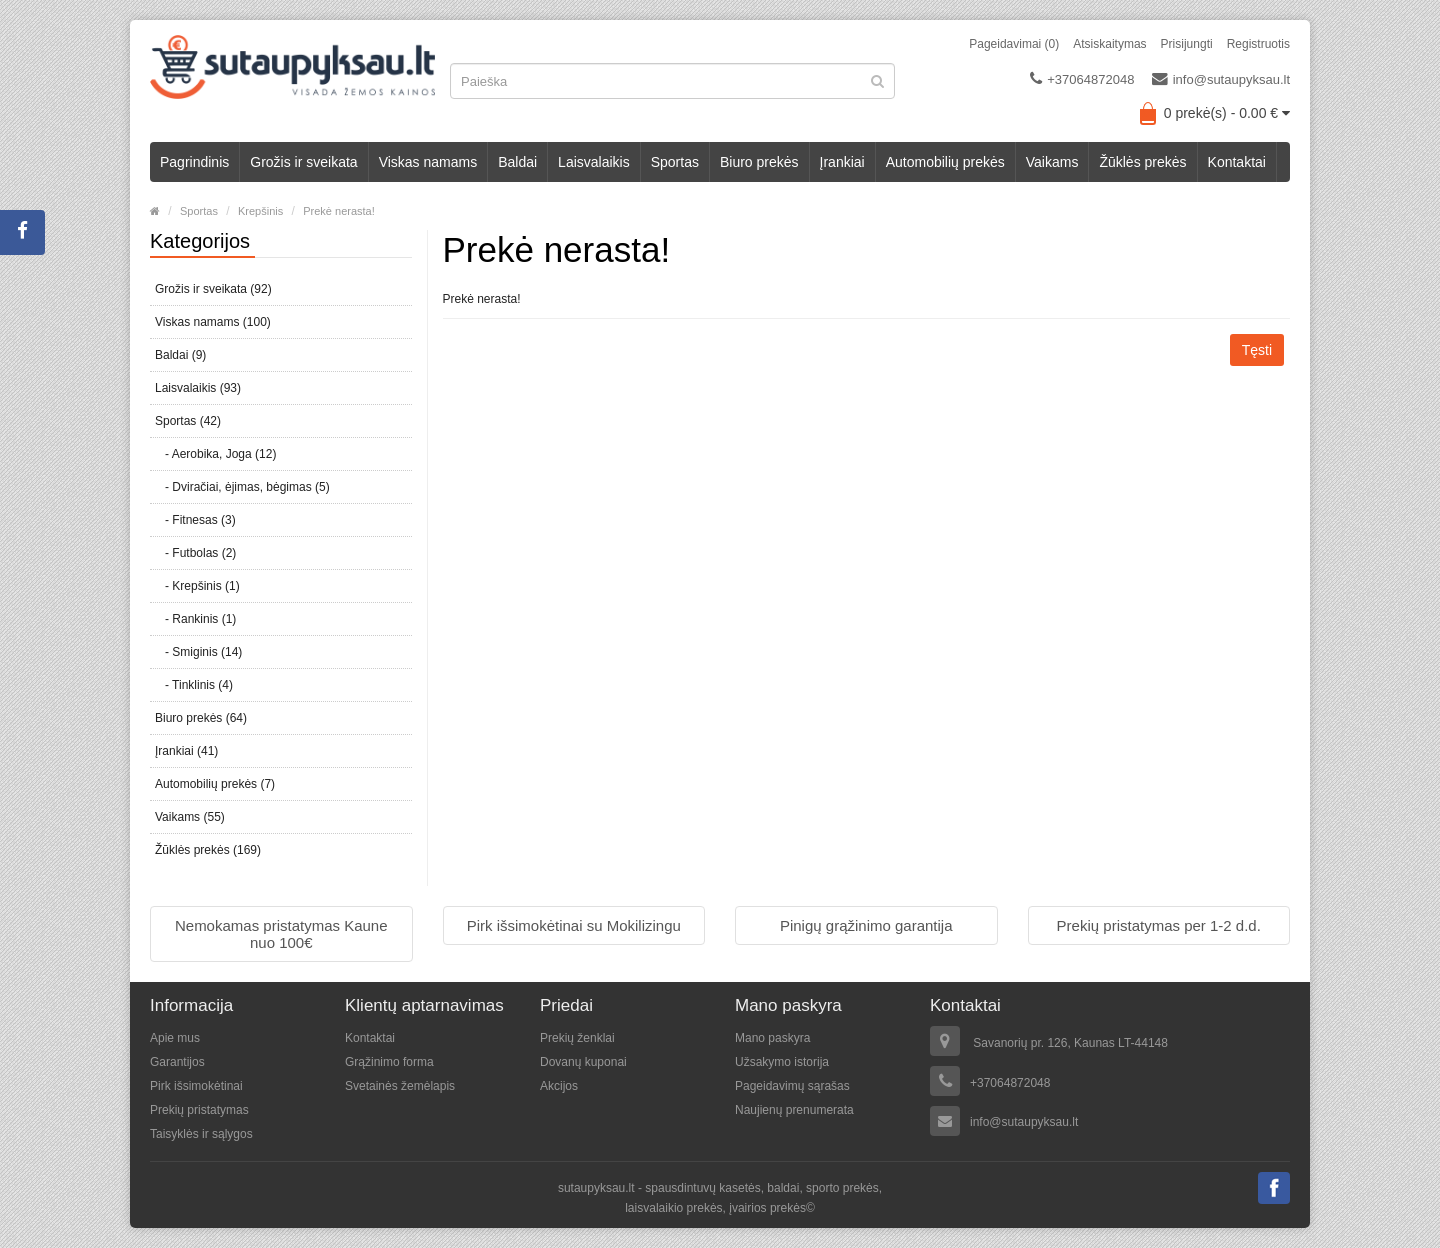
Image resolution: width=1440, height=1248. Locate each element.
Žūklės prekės (1142, 162)
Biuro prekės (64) (201, 718)
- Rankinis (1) (195, 619)
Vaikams (1052, 162)
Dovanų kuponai (583, 1062)
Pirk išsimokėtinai (196, 1086)
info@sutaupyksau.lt (1221, 79)
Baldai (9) (180, 355)
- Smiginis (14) (198, 652)
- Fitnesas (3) (195, 520)
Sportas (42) (188, 421)
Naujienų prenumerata (794, 1110)
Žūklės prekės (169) (208, 850)
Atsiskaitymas (1109, 44)
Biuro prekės (759, 162)
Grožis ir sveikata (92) (213, 289)
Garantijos (177, 1062)
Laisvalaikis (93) (198, 388)
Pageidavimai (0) (1014, 44)
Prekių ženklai (577, 1038)
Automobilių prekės (945, 162)
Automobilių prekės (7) (215, 784)
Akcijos (559, 1086)
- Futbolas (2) (195, 553)
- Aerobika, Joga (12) (215, 454)
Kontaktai (1237, 162)
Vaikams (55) (190, 817)
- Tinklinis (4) (194, 685)
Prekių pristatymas (199, 1110)
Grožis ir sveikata (303, 162)
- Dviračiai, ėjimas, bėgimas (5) (242, 487)
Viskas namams (428, 162)
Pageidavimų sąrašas (792, 1086)
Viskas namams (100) (213, 322)
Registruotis (1258, 44)
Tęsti (1257, 350)
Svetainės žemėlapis (400, 1086)
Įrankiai (842, 162)
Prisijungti (1187, 44)
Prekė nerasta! (339, 211)
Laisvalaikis (594, 162)
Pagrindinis (194, 162)
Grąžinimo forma (389, 1062)
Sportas (675, 162)
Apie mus (175, 1038)
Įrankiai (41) (186, 751)
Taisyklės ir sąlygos (201, 1134)
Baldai (517, 162)
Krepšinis (260, 211)
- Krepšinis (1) (197, 586)
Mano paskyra (772, 1038)
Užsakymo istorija (782, 1062)
